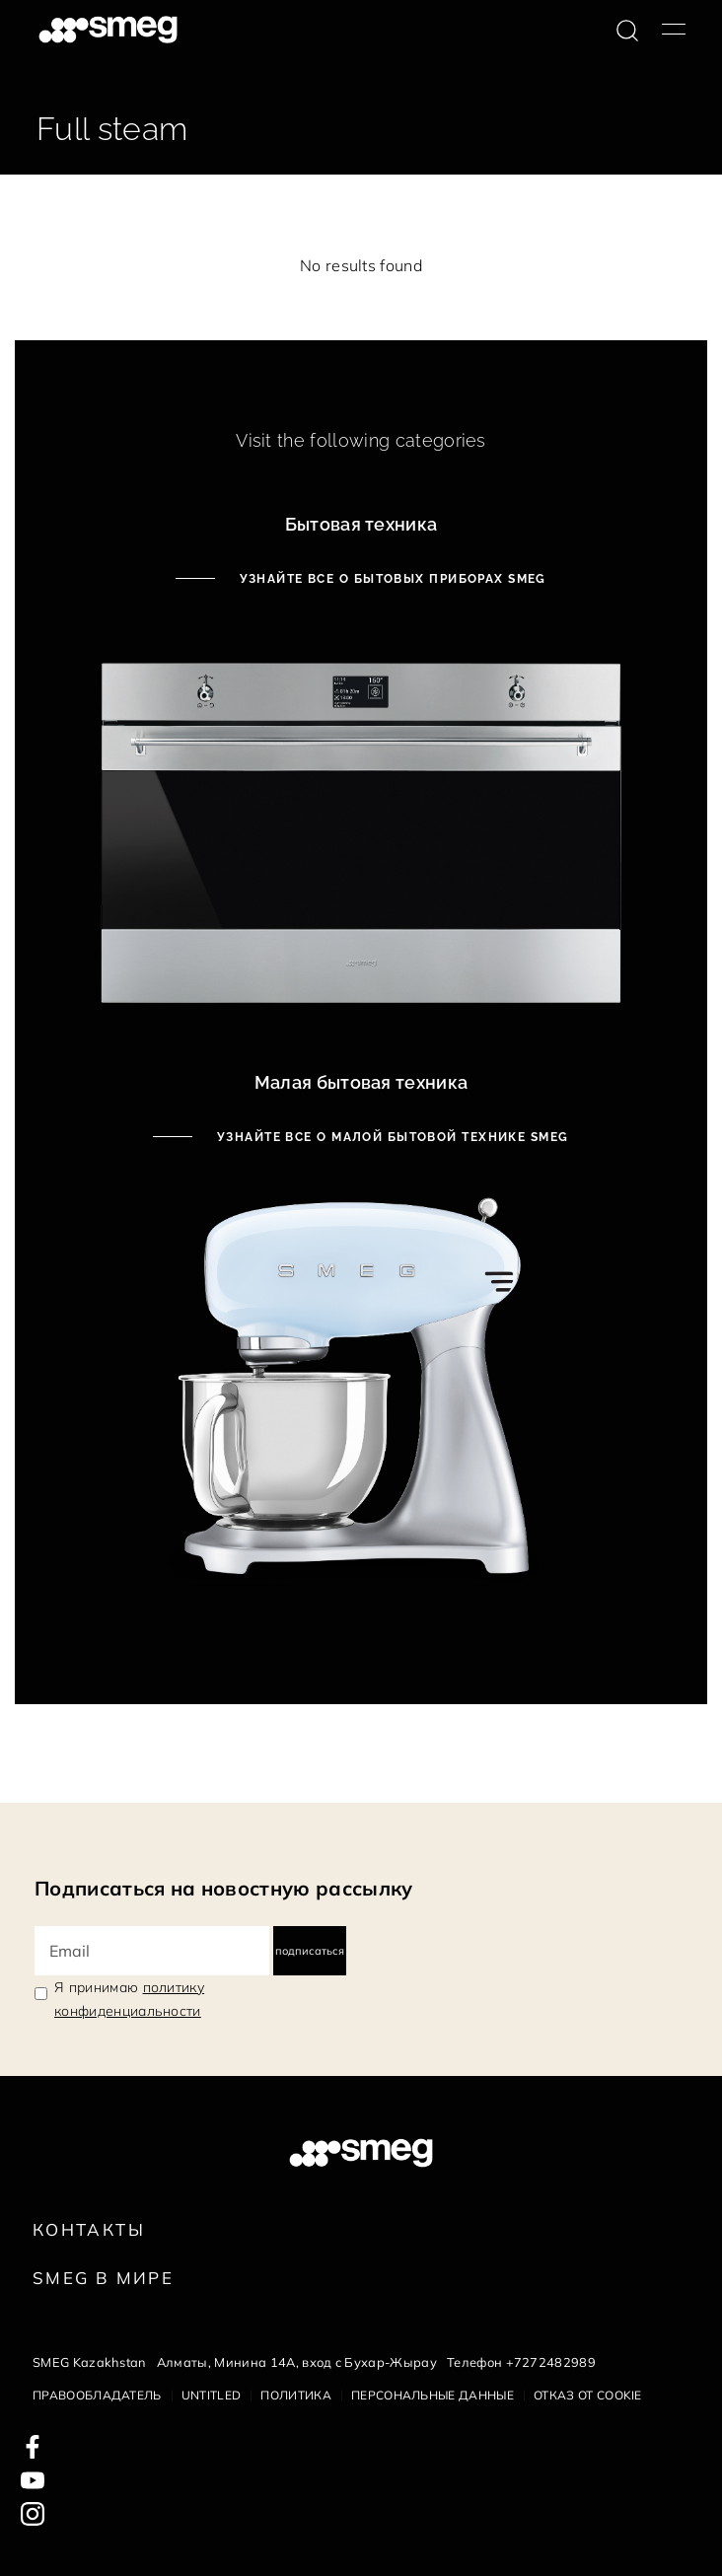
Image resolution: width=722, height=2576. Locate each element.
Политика (295, 2395)
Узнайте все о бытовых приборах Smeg (390, 579)
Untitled (211, 2395)
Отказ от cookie (588, 2395)
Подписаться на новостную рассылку (224, 1888)
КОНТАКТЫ (89, 2229)
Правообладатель (97, 2395)
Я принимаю (129, 1999)
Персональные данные (432, 2395)
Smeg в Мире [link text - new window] (103, 2277)
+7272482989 (551, 2362)
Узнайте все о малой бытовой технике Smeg (390, 1137)
